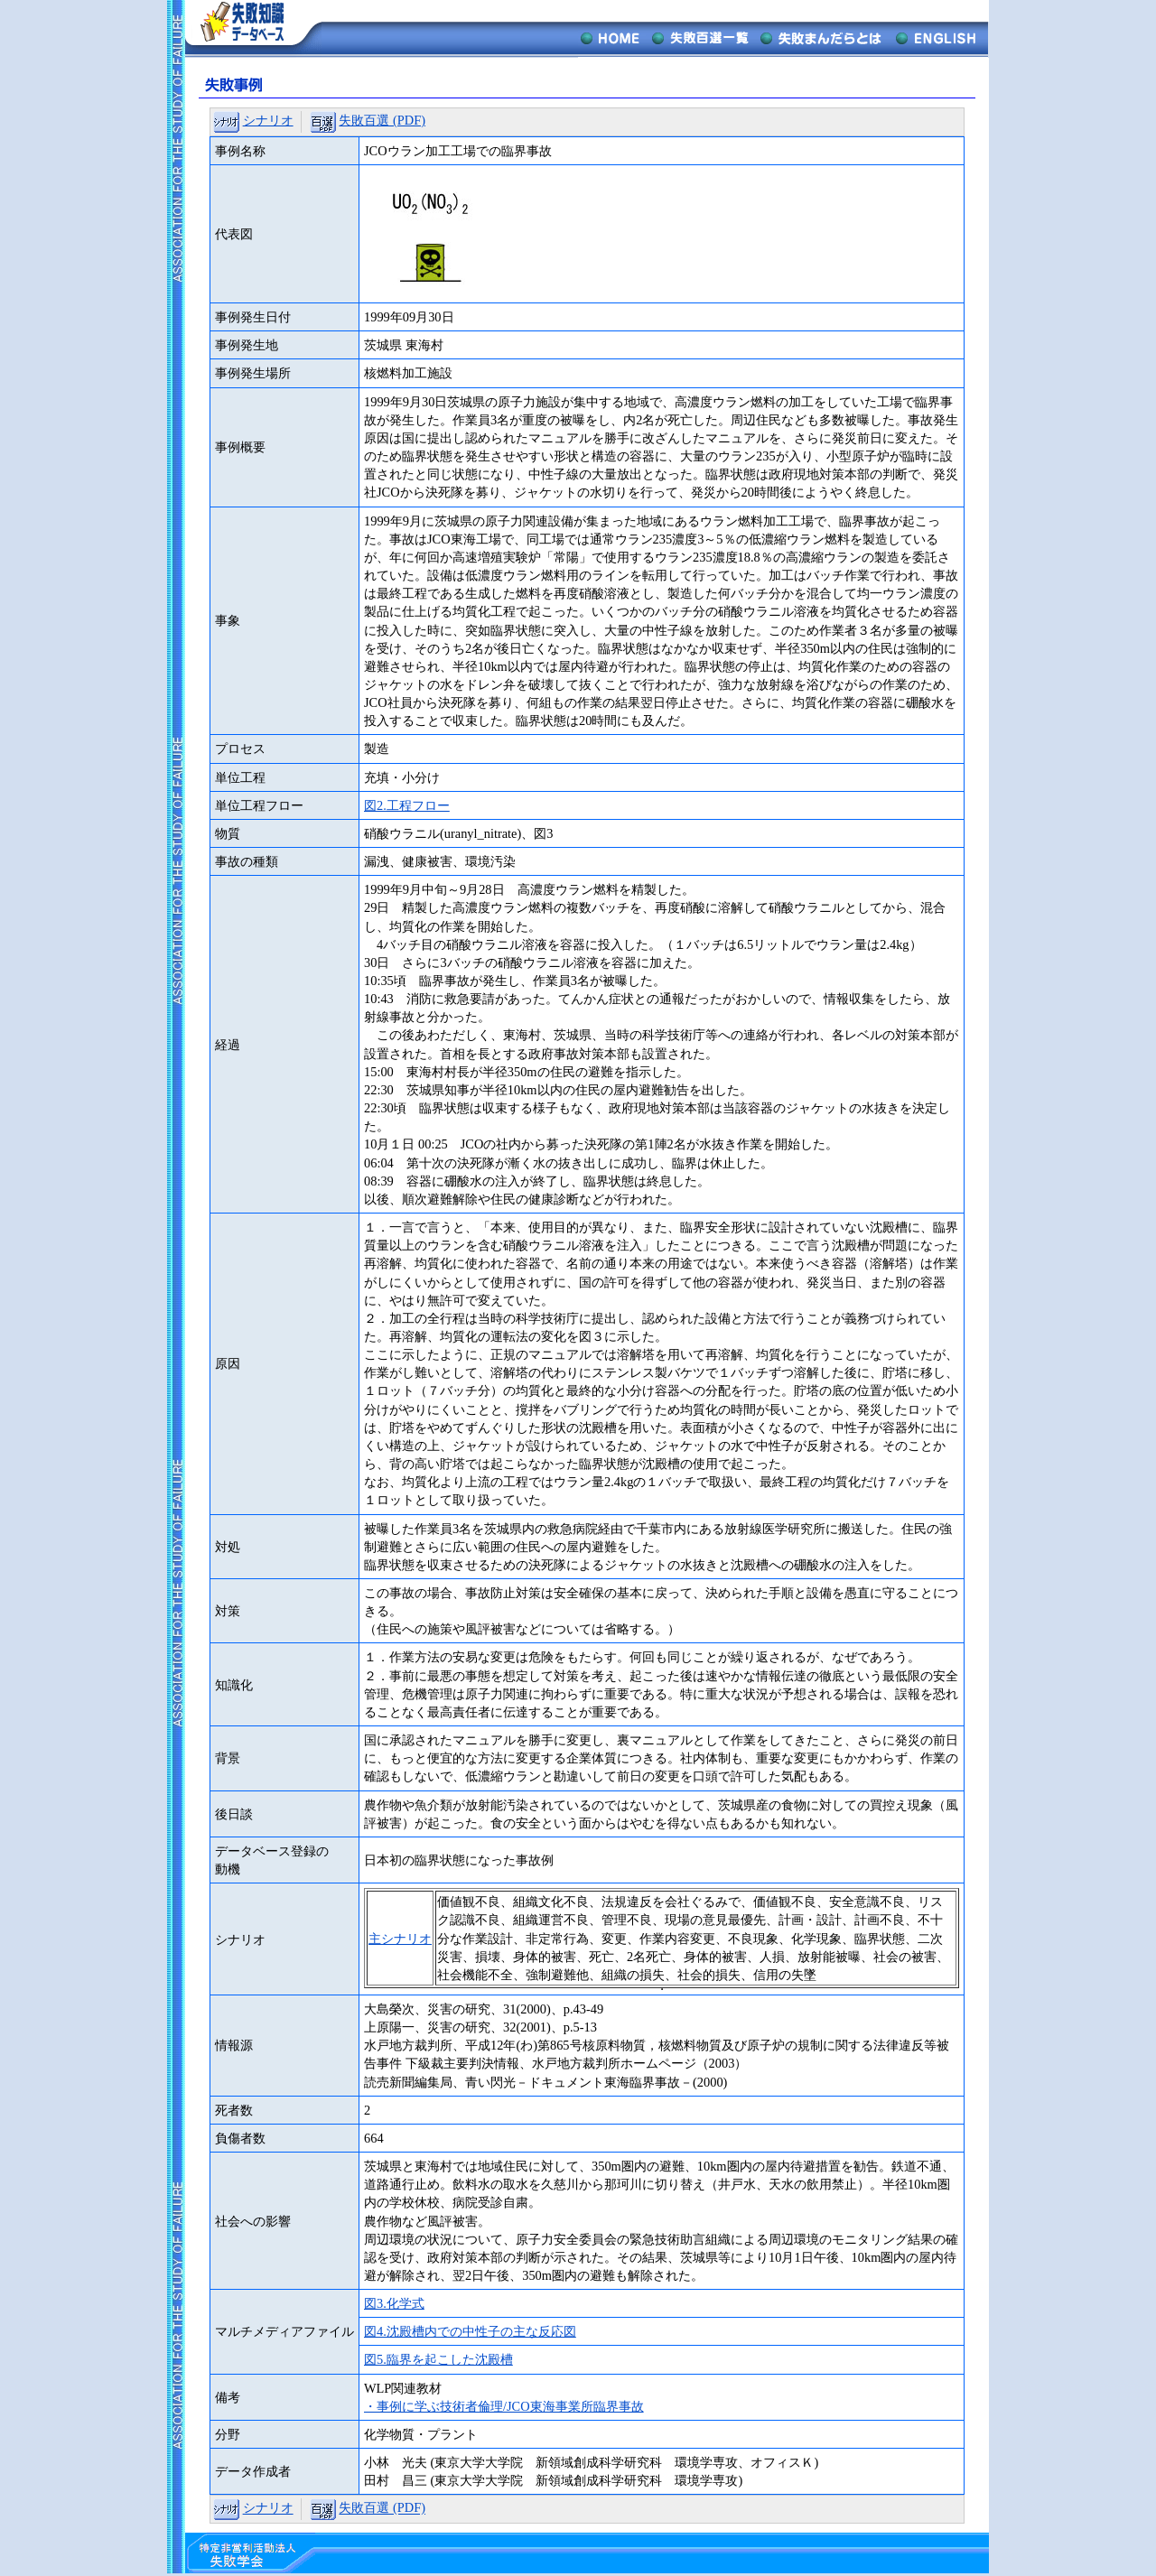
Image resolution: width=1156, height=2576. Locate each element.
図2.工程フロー (407, 805)
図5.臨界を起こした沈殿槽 (438, 2359)
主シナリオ (400, 1938)
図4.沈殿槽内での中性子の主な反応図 (470, 2331)
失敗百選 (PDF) (382, 120)
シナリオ (268, 120)
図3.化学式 (394, 2303)
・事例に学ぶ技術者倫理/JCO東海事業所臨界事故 (504, 2406)
